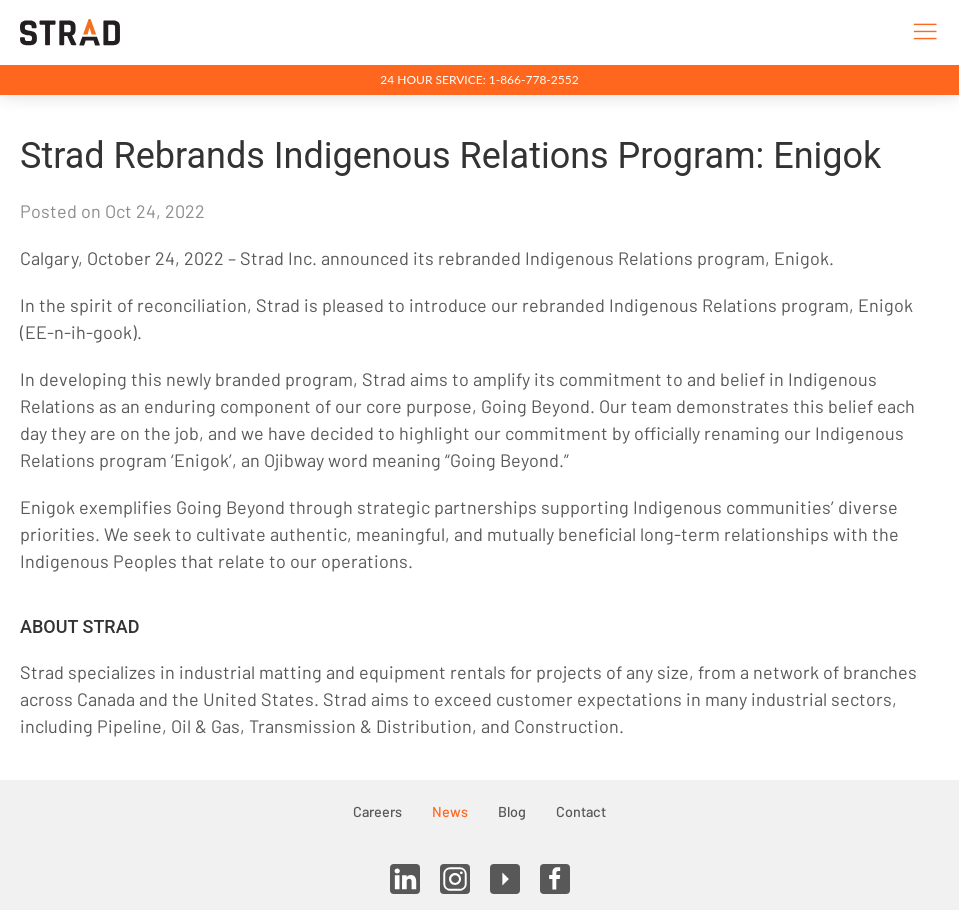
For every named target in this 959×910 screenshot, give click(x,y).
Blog (512, 811)
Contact (581, 811)
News (450, 811)
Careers (377, 811)
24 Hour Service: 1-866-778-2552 (479, 79)
